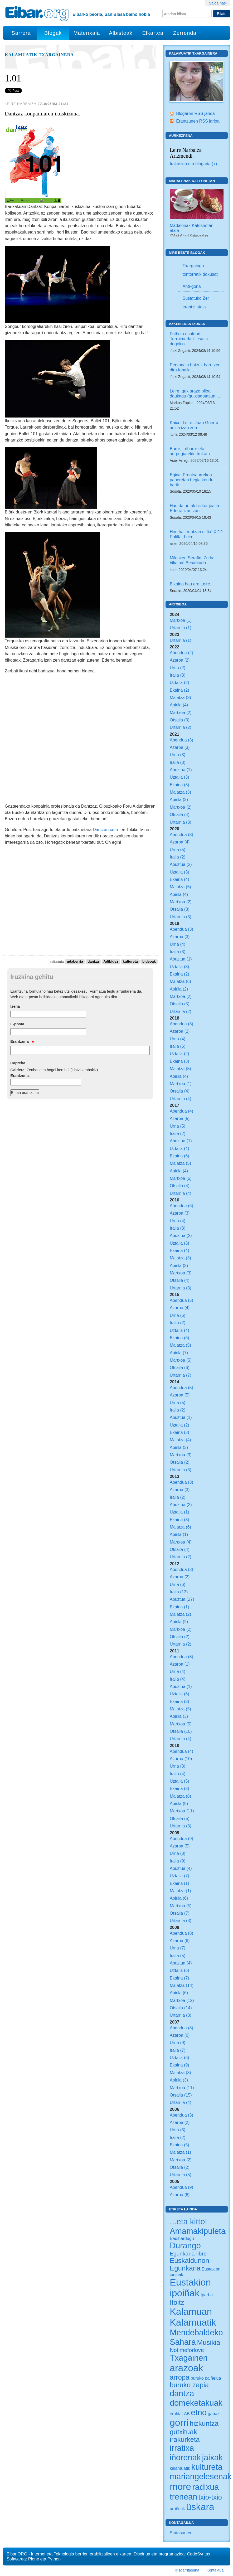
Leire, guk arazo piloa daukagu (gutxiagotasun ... (195, 393)
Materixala (86, 33)
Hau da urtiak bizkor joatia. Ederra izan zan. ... (195, 508)
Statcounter (181, 2532)
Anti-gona (191, 286)
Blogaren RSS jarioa (195, 113)
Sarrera (21, 33)
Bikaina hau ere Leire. (190, 583)
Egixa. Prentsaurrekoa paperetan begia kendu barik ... (191, 479)
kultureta (130, 962)
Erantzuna (22, 1041)
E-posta (17, 1024)
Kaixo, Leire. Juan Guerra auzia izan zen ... (194, 425)
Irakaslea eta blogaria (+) (193, 163)
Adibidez (110, 962)
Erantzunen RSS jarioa (198, 121)
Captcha (17, 1063)
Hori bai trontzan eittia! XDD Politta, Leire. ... (196, 534)
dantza (93, 962)
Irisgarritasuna (187, 2570)
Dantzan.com (106, 829)
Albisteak (120, 33)
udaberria (75, 962)
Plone (33, 2558)
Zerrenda (184, 33)
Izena (15, 1006)
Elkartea (152, 33)
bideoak (149, 962)
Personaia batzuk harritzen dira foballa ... (195, 367)
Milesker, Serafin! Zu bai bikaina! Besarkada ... (193, 560)
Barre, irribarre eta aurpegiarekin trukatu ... (192, 451)
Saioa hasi (217, 3)
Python (54, 2558)
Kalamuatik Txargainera (39, 54)
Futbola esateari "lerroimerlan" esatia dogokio (189, 338)
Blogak (53, 33)
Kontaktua (215, 2570)
